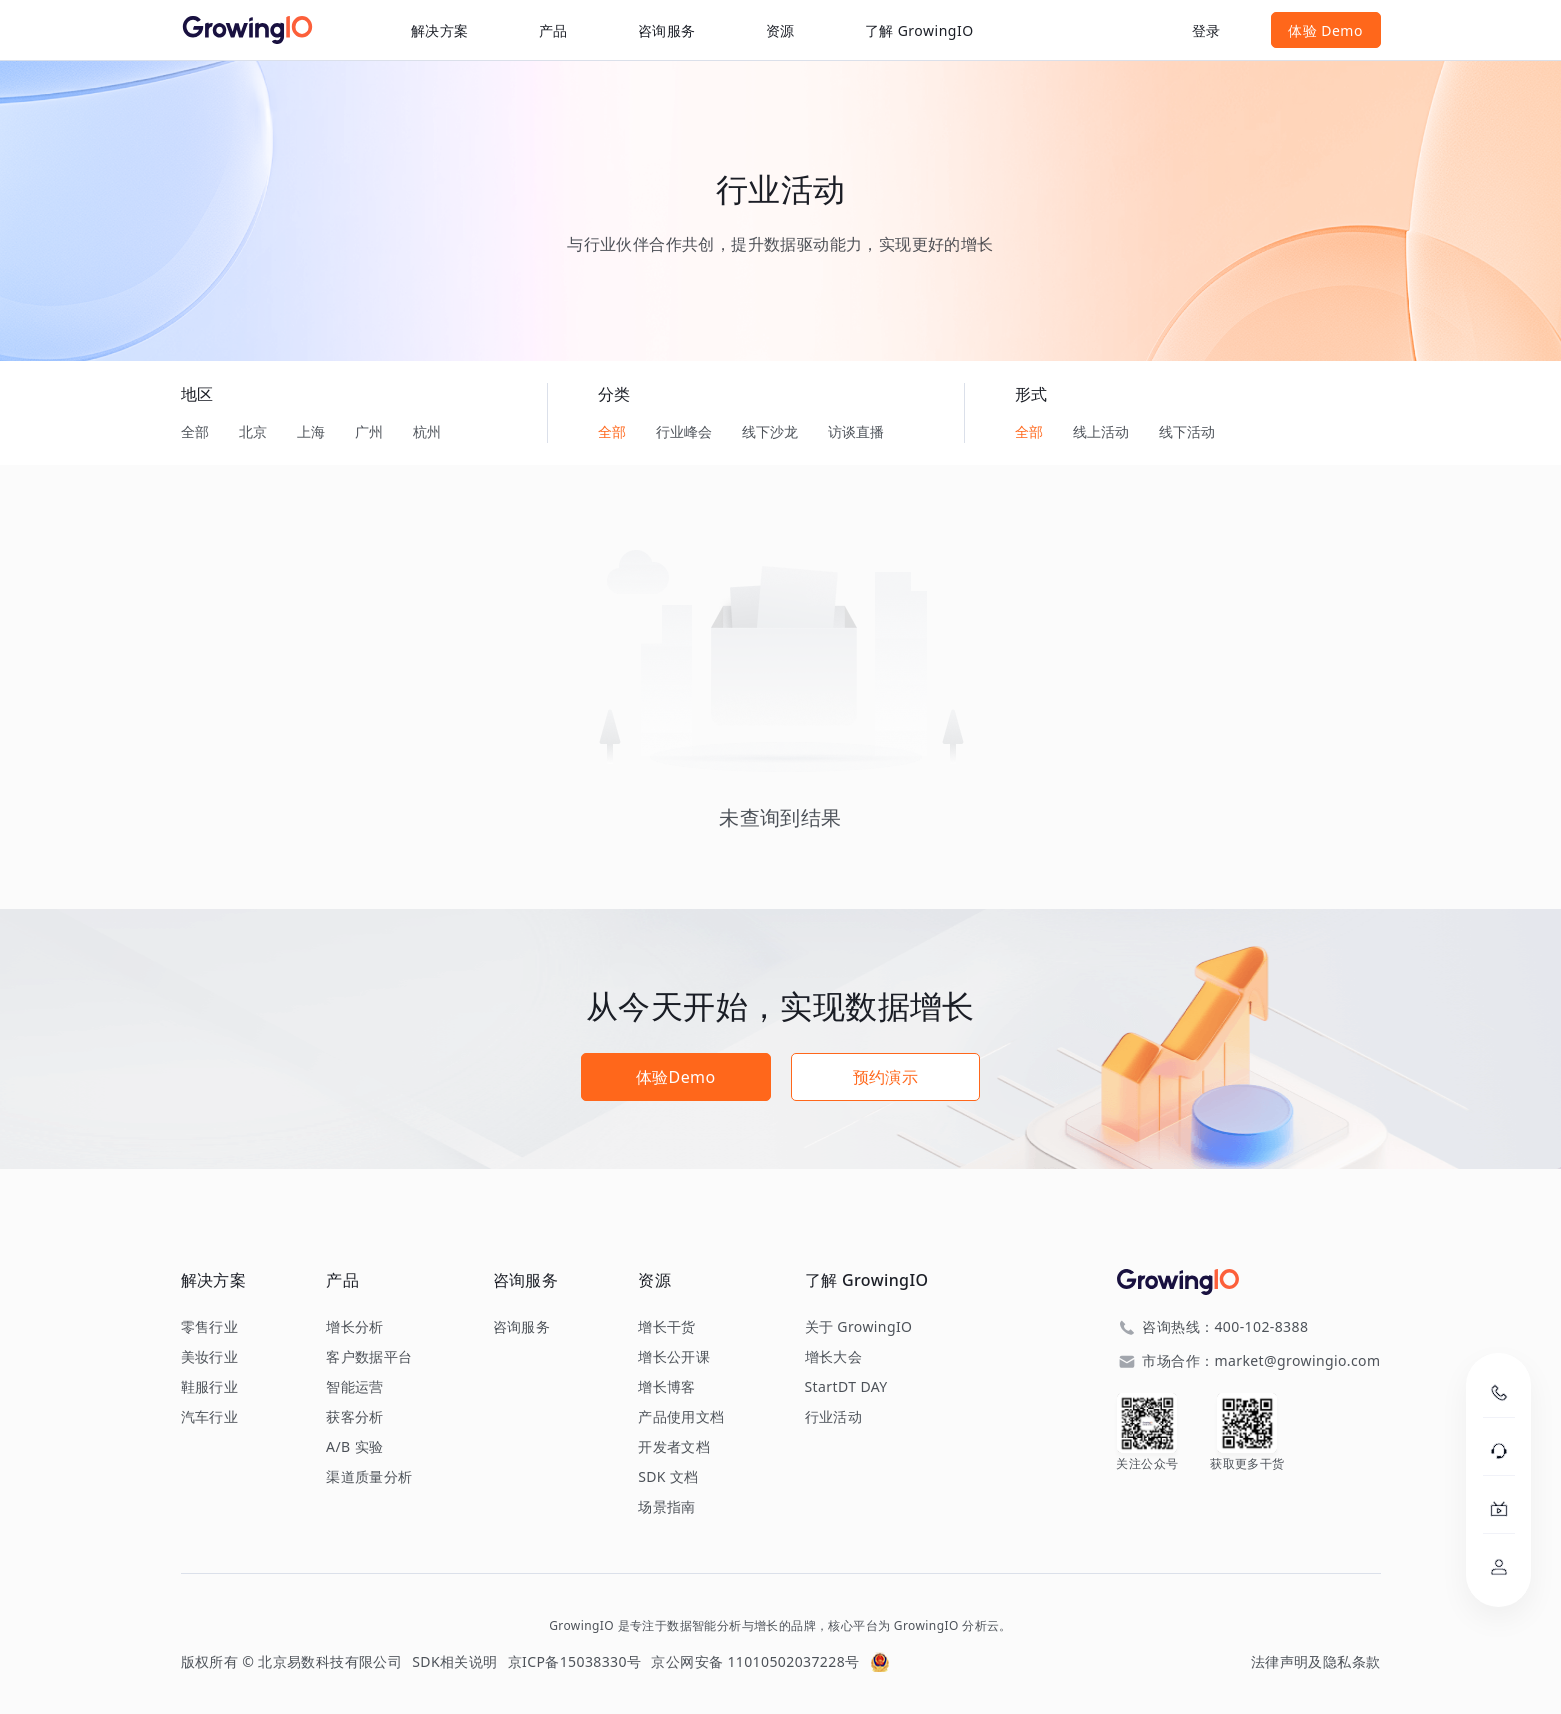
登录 (1206, 30)
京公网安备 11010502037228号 (755, 1661)
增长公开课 (674, 1357)
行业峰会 (684, 431)
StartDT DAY (846, 1387)
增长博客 (667, 1387)
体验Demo (676, 1077)
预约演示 (886, 1077)
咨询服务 (667, 30)
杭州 (427, 431)
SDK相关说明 (454, 1661)
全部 (195, 431)
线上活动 (1101, 431)
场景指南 (667, 1507)
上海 (311, 431)
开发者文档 (674, 1447)
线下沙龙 (770, 431)
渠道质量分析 (369, 1477)
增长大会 (834, 1357)
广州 (369, 431)
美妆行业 (210, 1357)
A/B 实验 (354, 1447)
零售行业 (210, 1327)
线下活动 (1187, 431)
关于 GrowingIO (859, 1327)
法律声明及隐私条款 (1316, 1661)
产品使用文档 (681, 1417)
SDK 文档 (668, 1477)
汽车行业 (210, 1417)
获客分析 (355, 1417)
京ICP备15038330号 (575, 1661)
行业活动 (834, 1417)
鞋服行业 (210, 1387)
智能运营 (355, 1387)
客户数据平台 (369, 1357)
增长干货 (667, 1327)
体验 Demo (1325, 30)
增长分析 (355, 1327)
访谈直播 (856, 431)
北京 (253, 431)
